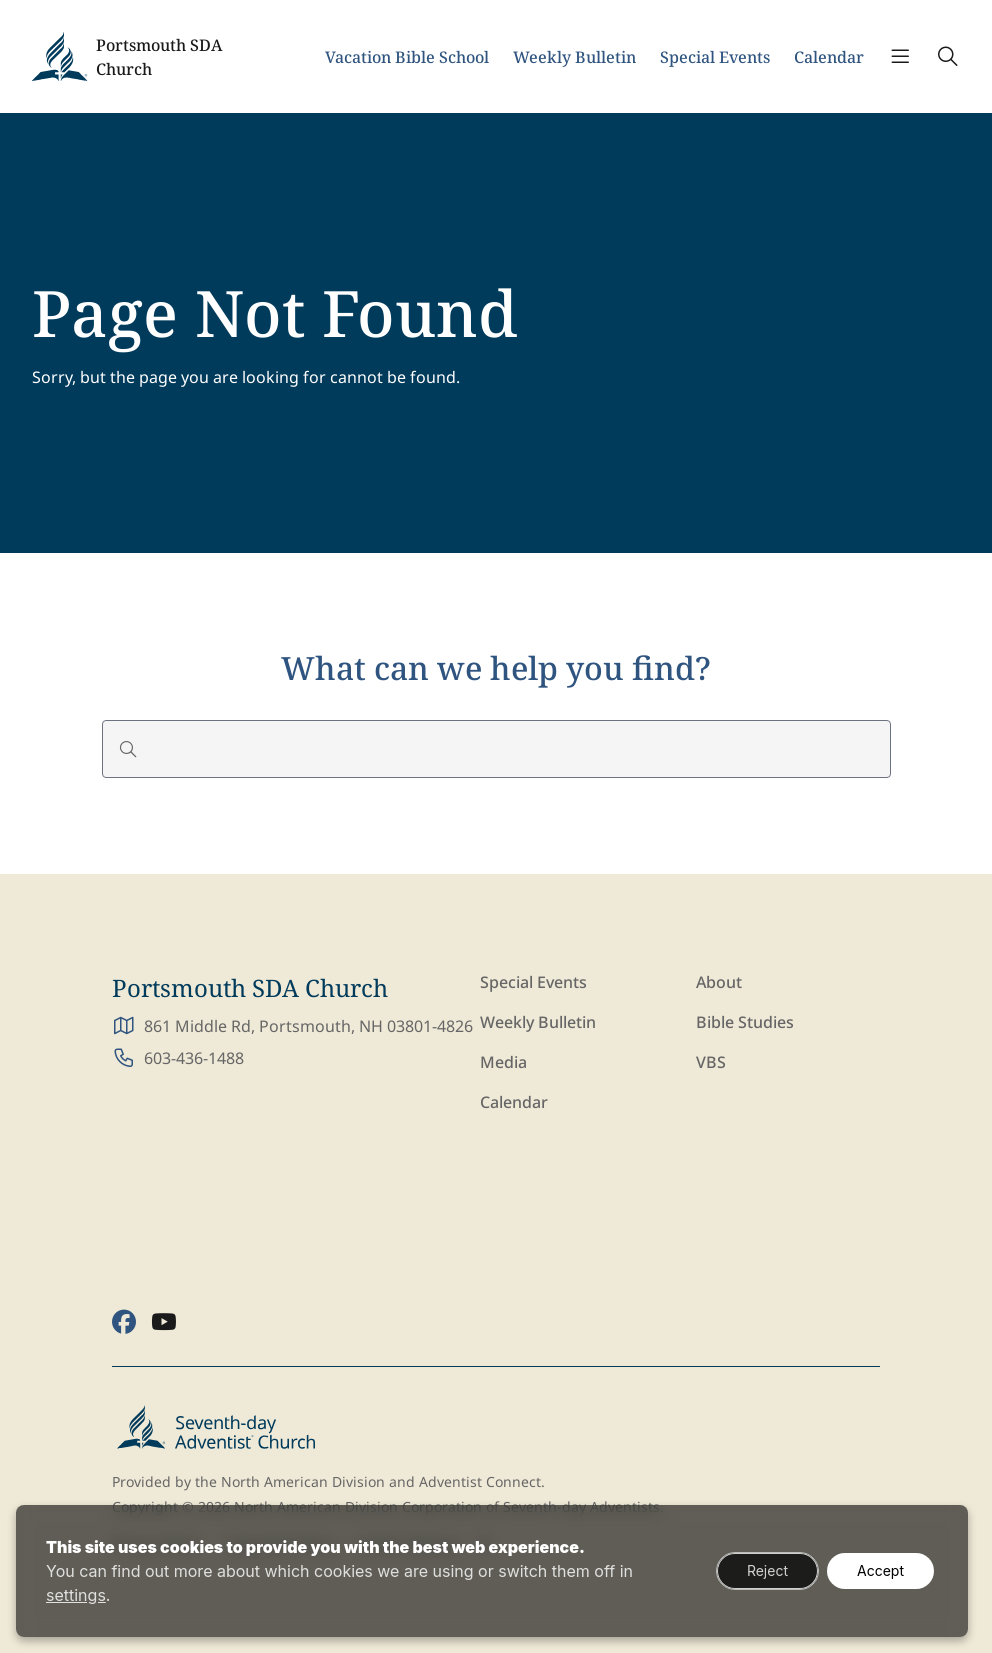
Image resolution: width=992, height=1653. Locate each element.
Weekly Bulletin (574, 57)
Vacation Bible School (407, 57)
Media (503, 1062)
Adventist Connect (480, 1481)
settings (76, 1595)
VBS (711, 1062)
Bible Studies (745, 1022)
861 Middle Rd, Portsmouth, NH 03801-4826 (308, 1026)
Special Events (715, 57)
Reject (767, 1570)
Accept (880, 1570)
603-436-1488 (194, 1058)
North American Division (303, 1481)
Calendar (829, 57)
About (719, 982)
